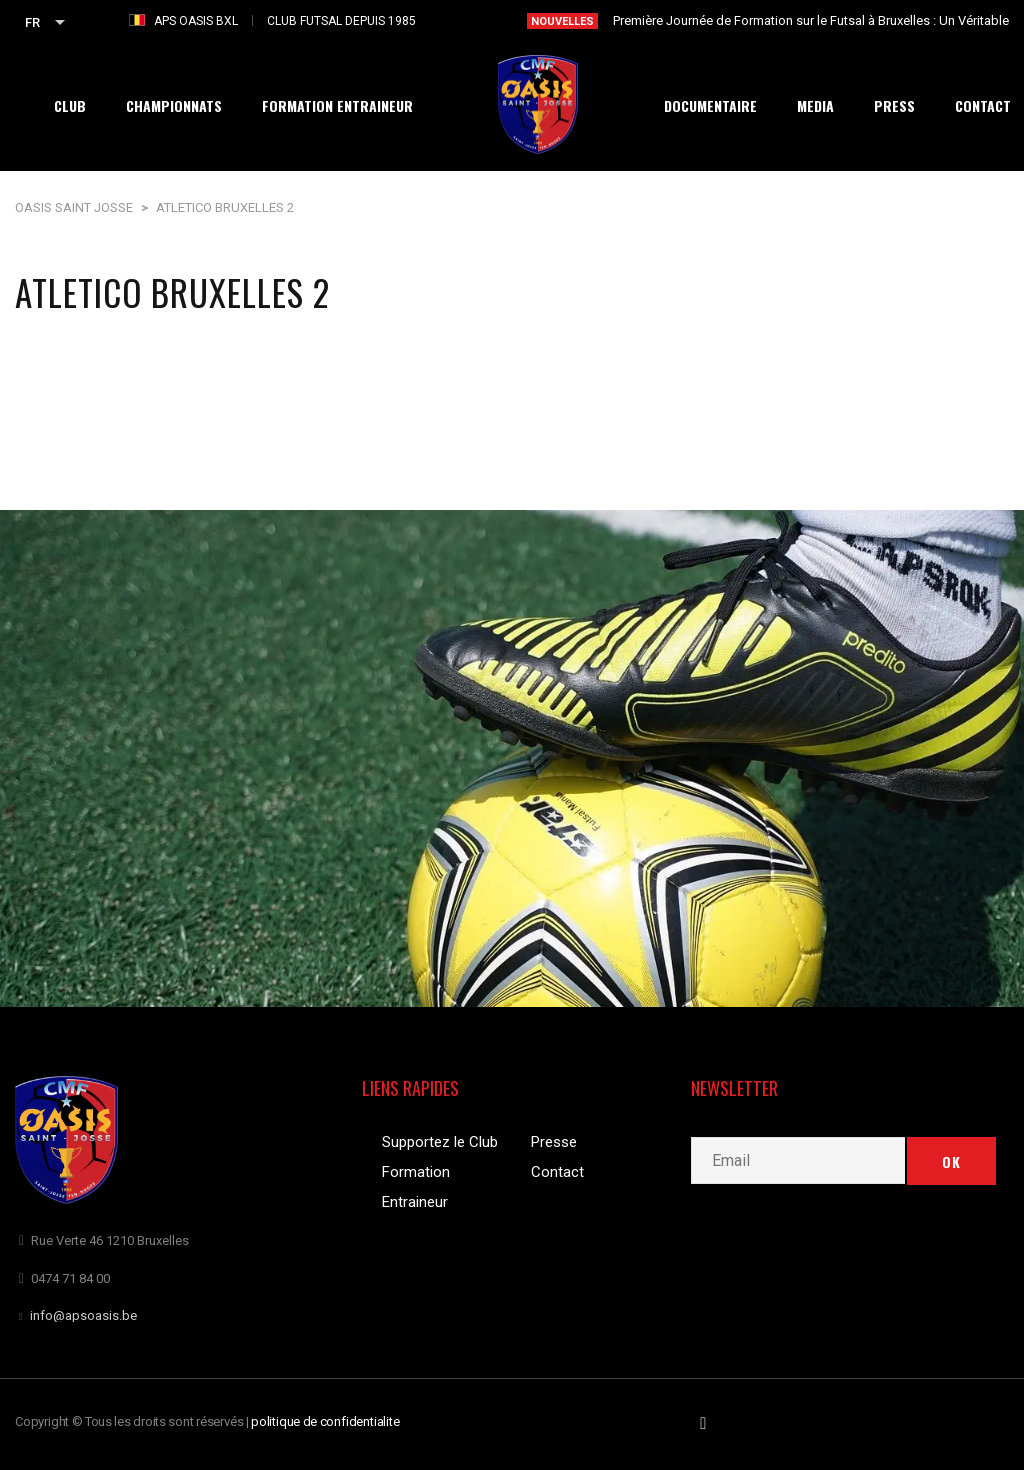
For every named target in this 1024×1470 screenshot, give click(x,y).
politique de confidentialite (325, 1421)
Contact (557, 1172)
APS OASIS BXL (196, 21)
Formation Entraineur (416, 1187)
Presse (554, 1142)
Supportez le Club (440, 1142)
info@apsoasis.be (83, 1315)
